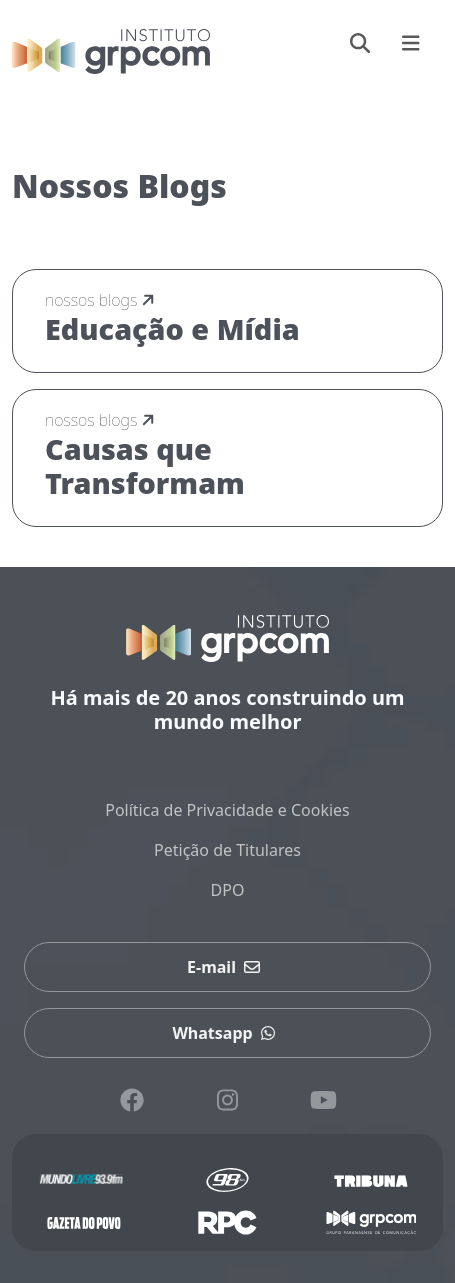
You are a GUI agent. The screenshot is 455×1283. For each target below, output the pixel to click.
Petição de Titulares (227, 850)
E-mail (227, 967)
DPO (228, 890)
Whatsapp (227, 1033)
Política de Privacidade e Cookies (227, 810)
